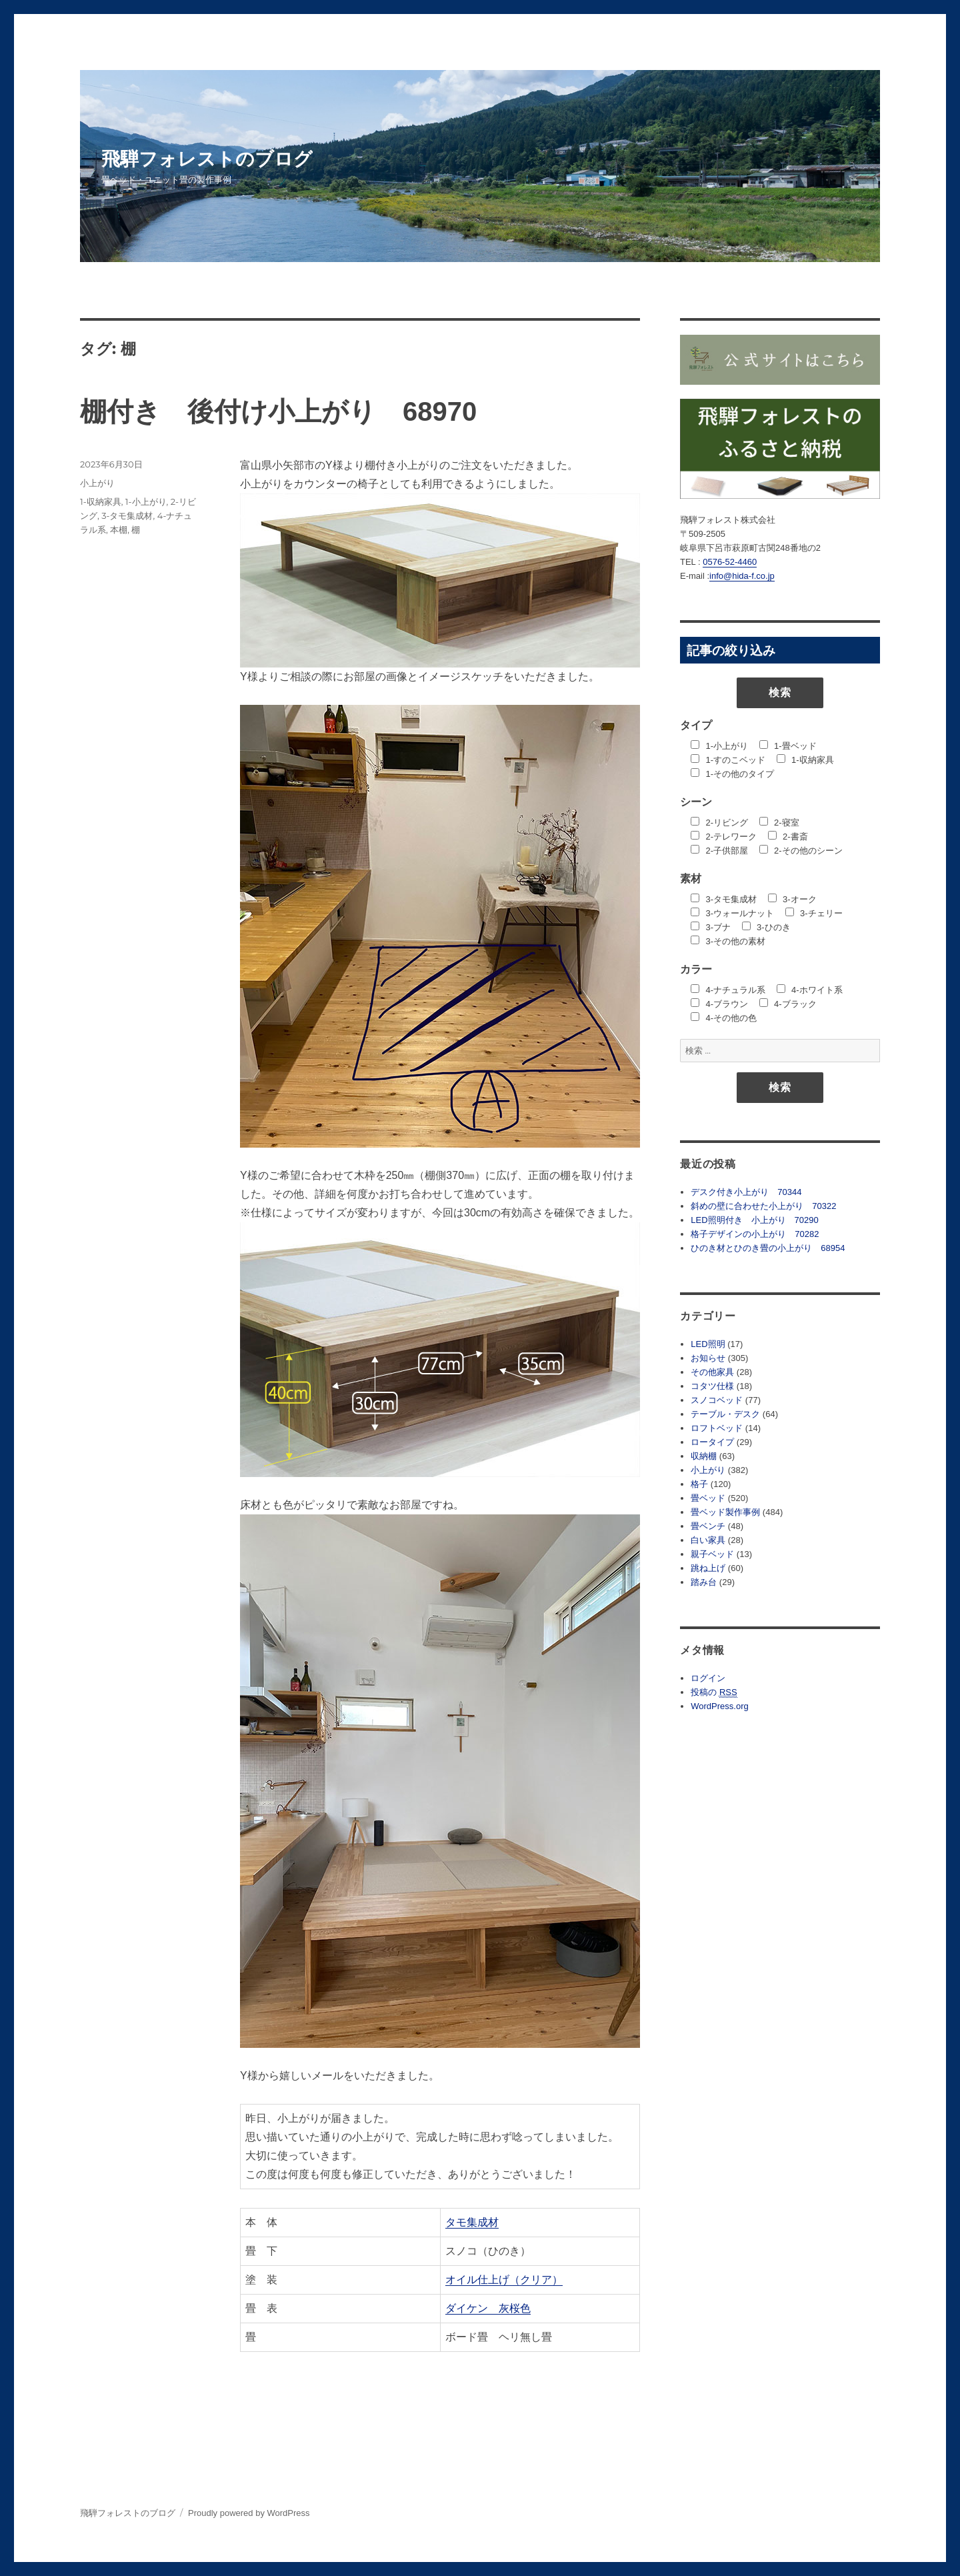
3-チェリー (814, 913)
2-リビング (719, 823)
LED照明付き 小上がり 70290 (754, 1220)
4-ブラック (788, 1004)
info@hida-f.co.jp (742, 576)
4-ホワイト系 (810, 990)
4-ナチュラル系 (728, 990)
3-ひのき (766, 927)
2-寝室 (779, 823)
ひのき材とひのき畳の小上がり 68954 (768, 1248)
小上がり (97, 482)
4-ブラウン (719, 1004)
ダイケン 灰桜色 (488, 2308)
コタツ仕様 (712, 1386)
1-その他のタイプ (732, 774)
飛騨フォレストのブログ (207, 159)
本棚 (118, 529)
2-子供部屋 (719, 851)
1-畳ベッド (788, 746)
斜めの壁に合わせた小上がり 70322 (763, 1206)
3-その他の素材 (728, 941)
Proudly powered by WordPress (249, 2513)
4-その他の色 (724, 1018)
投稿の (714, 1692)
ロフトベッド (717, 1428)
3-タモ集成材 (127, 515)
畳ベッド (708, 1498)
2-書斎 (788, 837)
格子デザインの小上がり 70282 (755, 1234)
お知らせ (708, 1358)
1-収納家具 (100, 501)
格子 (699, 1484)
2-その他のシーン (801, 851)
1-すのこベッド (728, 760)
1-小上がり (146, 501)
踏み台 (704, 1582)
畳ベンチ (708, 1526)
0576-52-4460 (730, 562)
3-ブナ (711, 927)
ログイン (708, 1678)
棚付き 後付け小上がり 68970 (278, 411)
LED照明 (708, 1344)
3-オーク (792, 899)
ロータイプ (712, 1442)
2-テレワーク (724, 837)
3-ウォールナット (732, 913)
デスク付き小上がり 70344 (746, 1192)
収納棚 (704, 1456)
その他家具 (712, 1372)
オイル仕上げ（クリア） (504, 2279)
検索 (780, 692)
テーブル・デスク (725, 1414)
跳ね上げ (708, 1568)
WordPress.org (719, 1706)
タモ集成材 (472, 2222)
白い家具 (708, 1540)
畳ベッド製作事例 (725, 1512)
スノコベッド (717, 1400)
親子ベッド (712, 1554)
